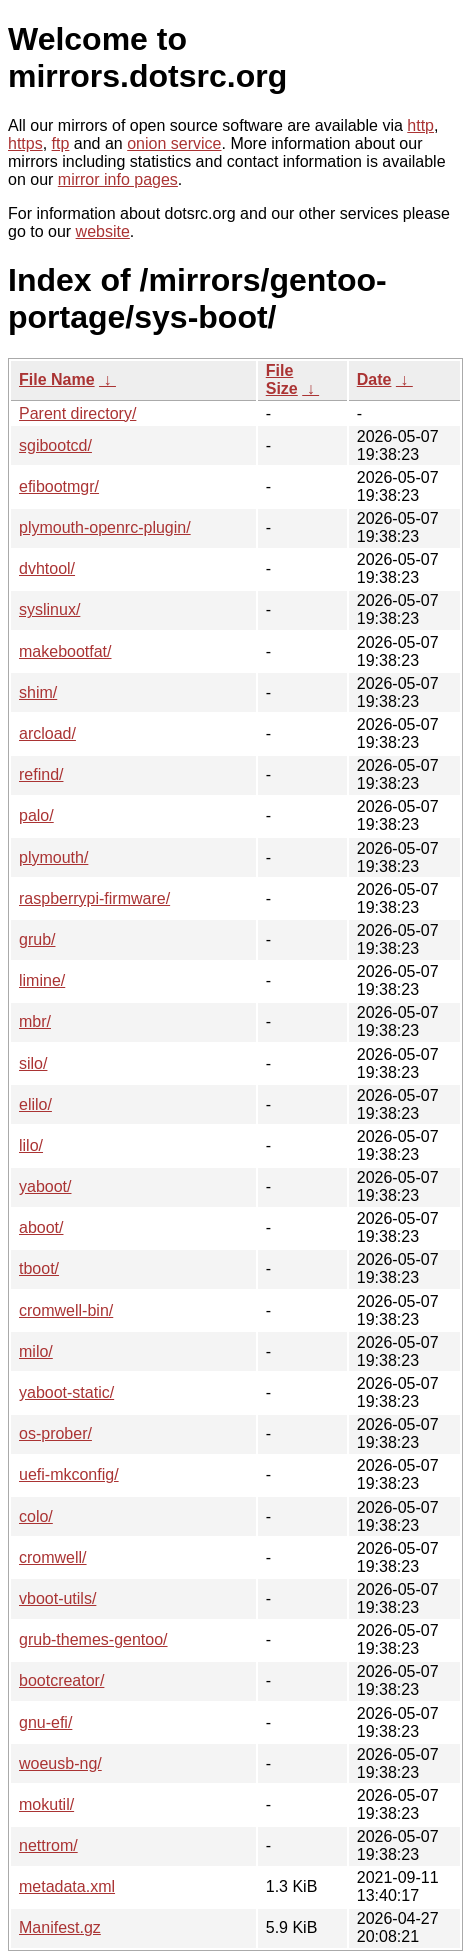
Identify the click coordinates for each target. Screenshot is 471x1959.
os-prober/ (55, 1433)
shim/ (38, 692)
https (25, 143)
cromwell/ (53, 1557)
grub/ (37, 939)
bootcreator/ (61, 1680)
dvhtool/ (47, 568)
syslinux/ (49, 609)
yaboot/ (45, 1186)
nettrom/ (48, 1845)
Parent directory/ (77, 413)
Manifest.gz (60, 1927)
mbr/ (35, 1021)
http (420, 125)
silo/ (33, 1063)
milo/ (36, 1351)
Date (374, 379)
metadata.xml (67, 1886)
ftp (61, 143)
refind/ (41, 774)
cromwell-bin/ (66, 1310)
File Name (57, 379)
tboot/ (39, 1268)
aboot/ (41, 1227)
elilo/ (35, 1104)
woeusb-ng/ (60, 1763)
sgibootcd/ (55, 445)
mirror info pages (118, 179)
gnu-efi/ (45, 1722)
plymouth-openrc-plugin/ (105, 527)
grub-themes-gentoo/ (93, 1639)
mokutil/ (46, 1804)
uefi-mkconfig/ (69, 1474)
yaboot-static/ (66, 1392)
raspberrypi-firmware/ (94, 898)
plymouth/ (53, 857)
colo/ (36, 1516)
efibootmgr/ (59, 486)
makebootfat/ (65, 651)
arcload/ (47, 733)
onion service (174, 143)
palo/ (36, 815)
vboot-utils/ (57, 1598)
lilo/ (31, 1145)
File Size (282, 379)
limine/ (42, 980)
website (103, 231)
